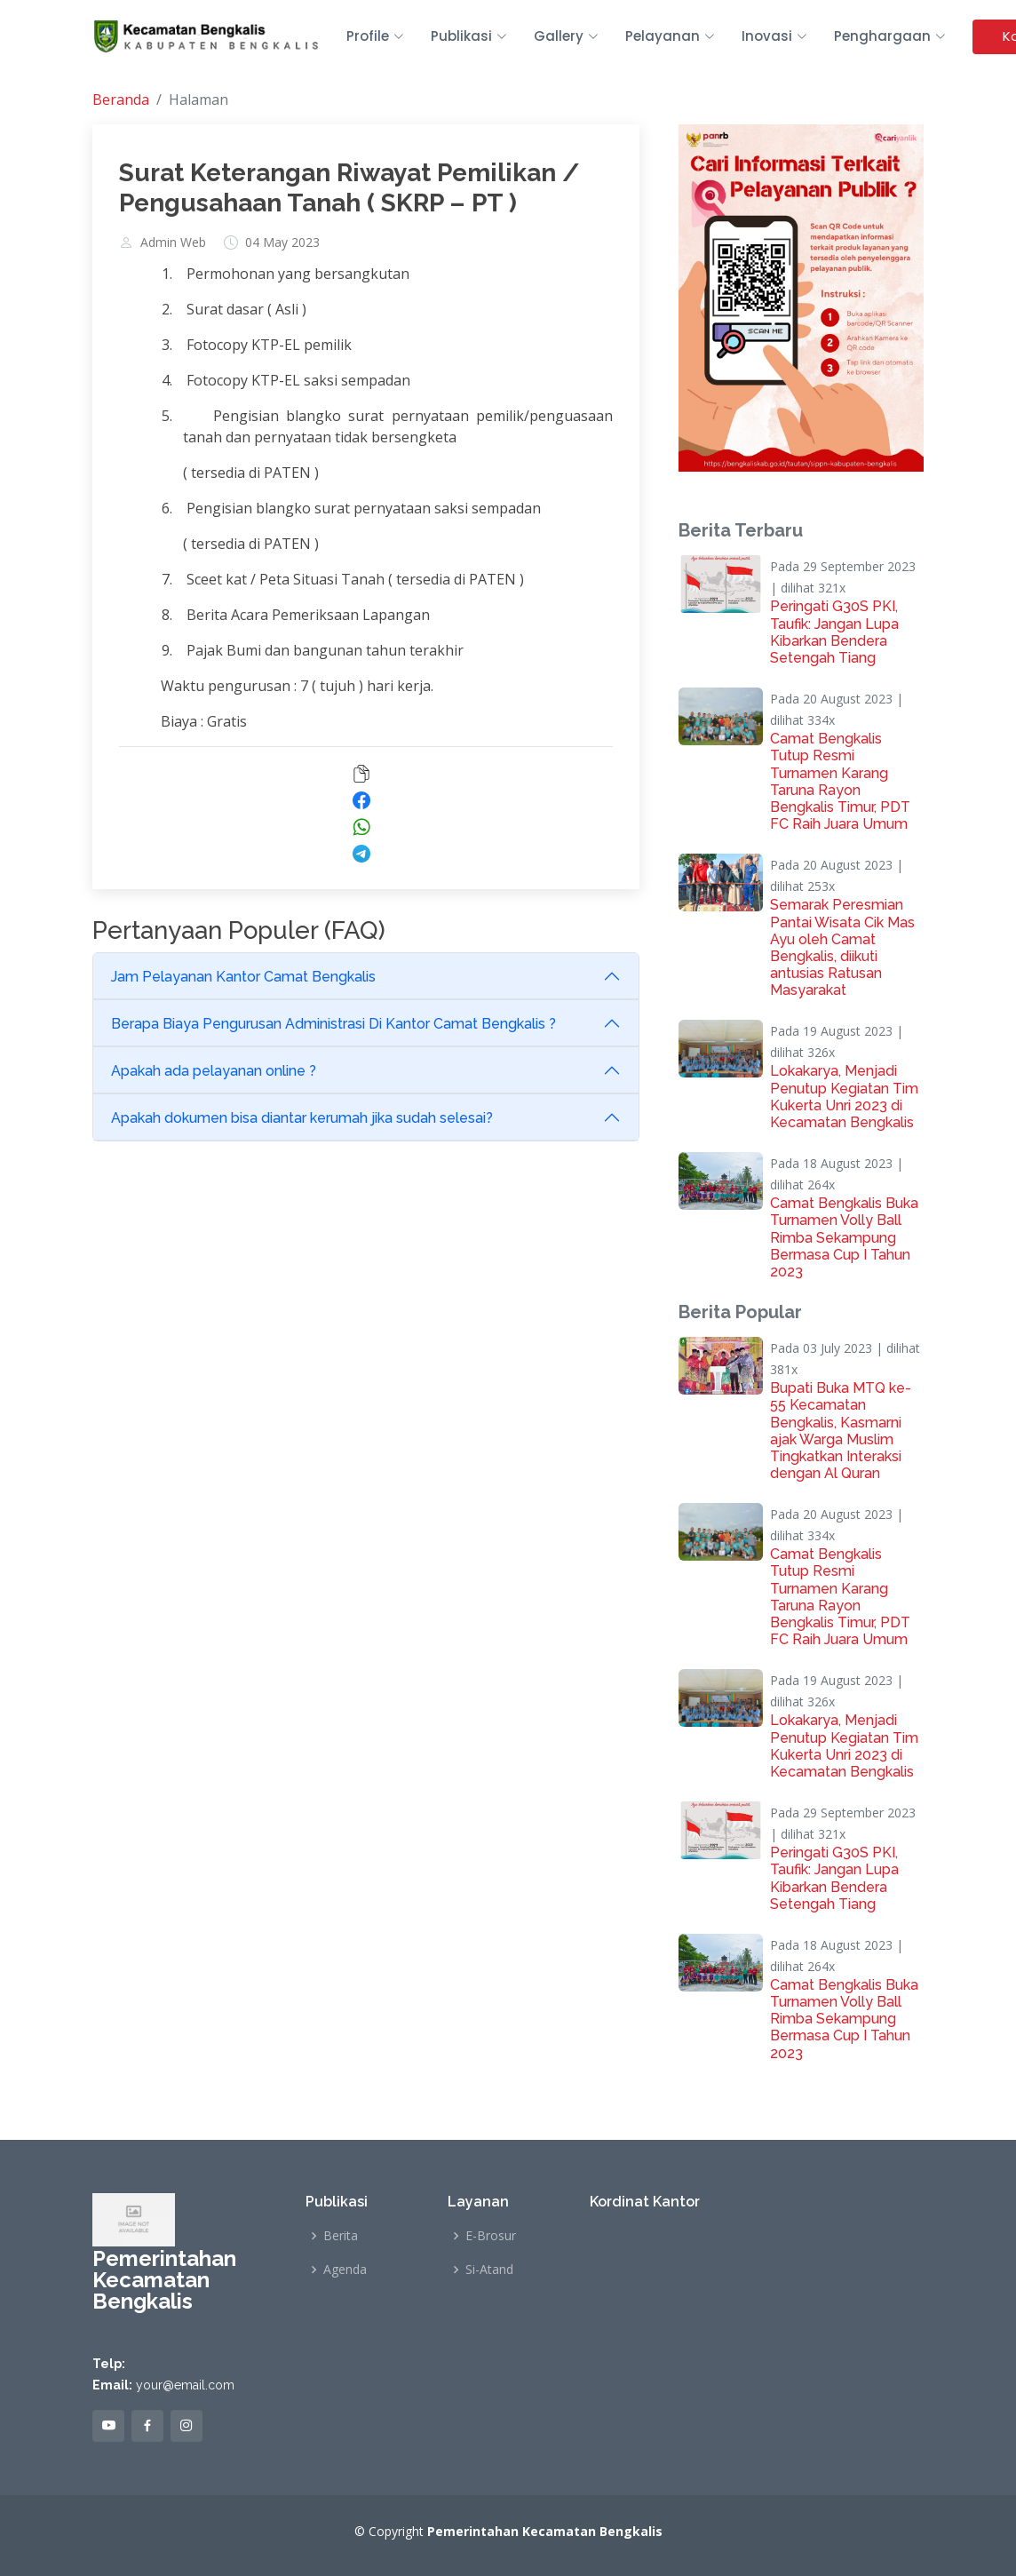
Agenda (345, 2269)
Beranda (120, 99)
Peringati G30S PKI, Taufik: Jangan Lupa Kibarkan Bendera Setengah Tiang (834, 632)
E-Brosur (490, 2236)
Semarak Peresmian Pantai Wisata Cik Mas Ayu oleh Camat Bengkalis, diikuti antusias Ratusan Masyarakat (842, 947)
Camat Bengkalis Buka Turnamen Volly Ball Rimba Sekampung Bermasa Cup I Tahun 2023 (844, 1237)
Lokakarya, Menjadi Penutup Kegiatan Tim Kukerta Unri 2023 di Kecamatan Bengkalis (844, 1096)
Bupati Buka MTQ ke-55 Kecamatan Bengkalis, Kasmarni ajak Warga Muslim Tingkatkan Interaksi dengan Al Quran (840, 1430)
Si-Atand (489, 2269)
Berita (340, 2236)
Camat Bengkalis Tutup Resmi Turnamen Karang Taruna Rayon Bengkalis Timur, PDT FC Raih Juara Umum (840, 781)
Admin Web (173, 242)
